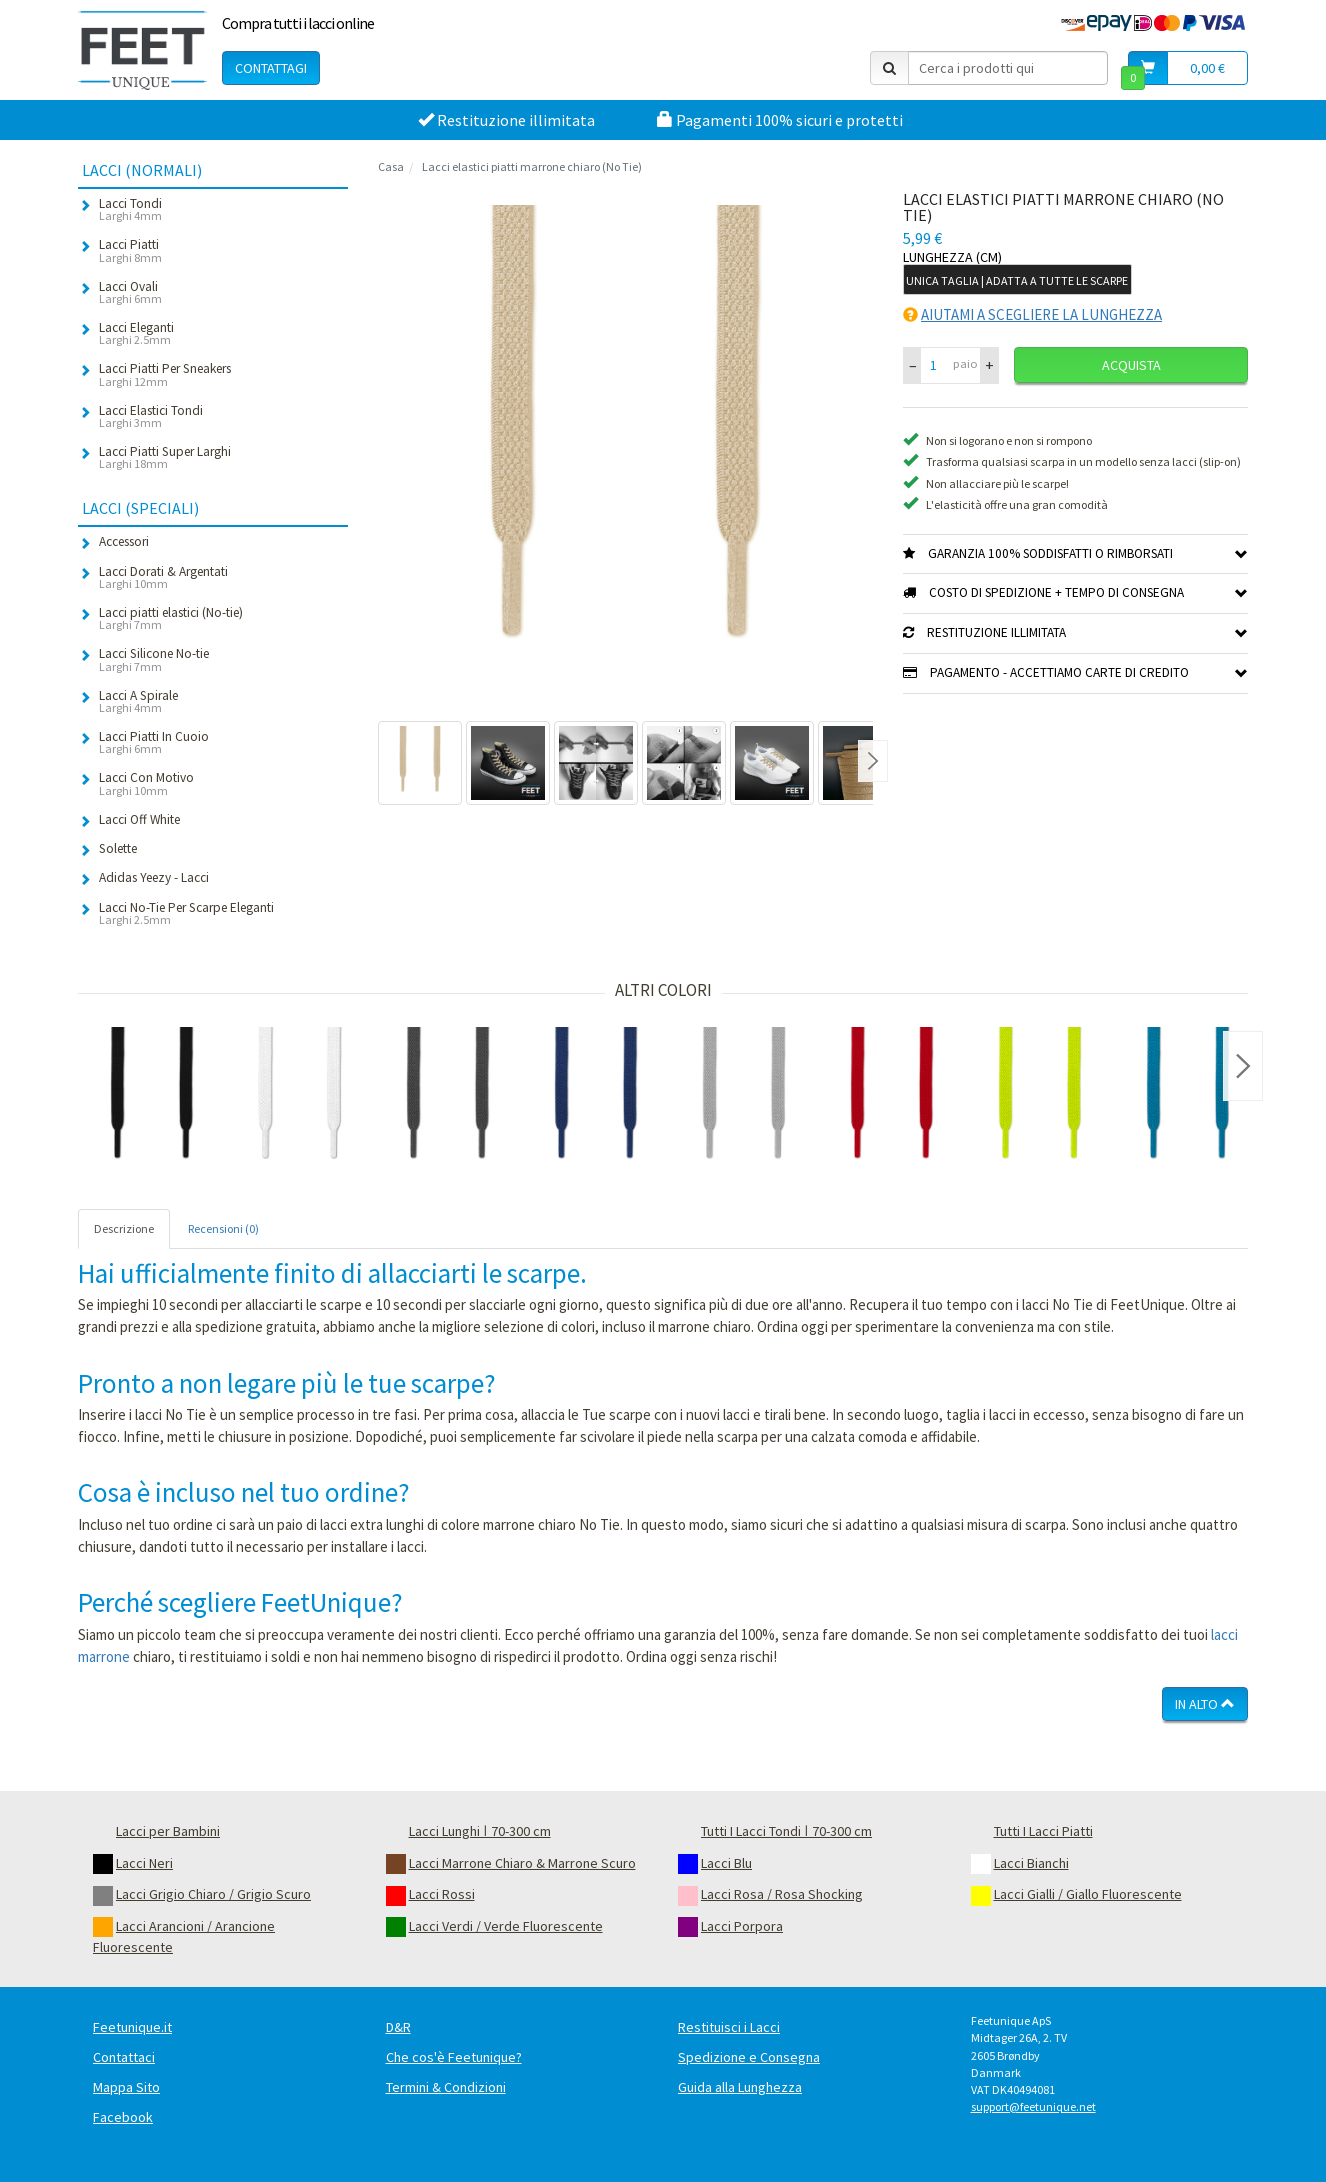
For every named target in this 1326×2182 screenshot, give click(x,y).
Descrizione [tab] (124, 1228)
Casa (391, 166)
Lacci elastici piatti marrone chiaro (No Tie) (532, 166)
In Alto (1205, 1704)
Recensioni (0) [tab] (223, 1228)
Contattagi (271, 68)
